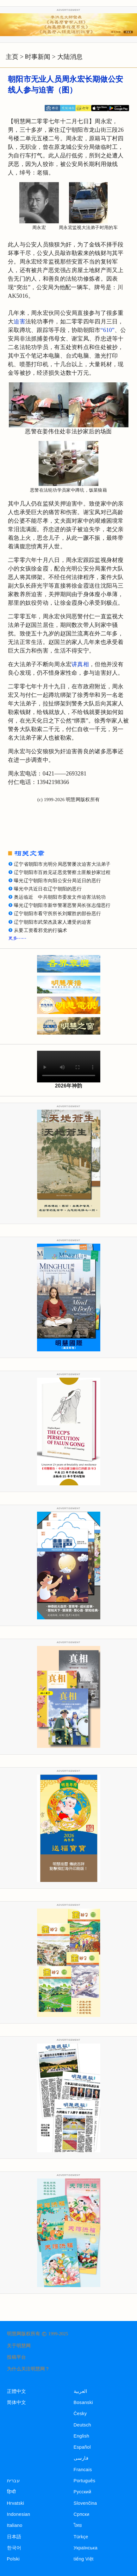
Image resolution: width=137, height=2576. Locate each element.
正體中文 (16, 2391)
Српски (82, 2514)
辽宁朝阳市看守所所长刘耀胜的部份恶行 (57, 913)
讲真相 (80, 664)
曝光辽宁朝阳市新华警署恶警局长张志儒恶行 (62, 905)
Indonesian (18, 2514)
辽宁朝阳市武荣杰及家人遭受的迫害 (52, 922)
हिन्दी (11, 2491)
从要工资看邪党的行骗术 (40, 930)
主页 (12, 56)
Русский (82, 2491)
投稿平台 (16, 2357)
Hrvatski (15, 2503)
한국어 (14, 2547)
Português (85, 2480)
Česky (80, 2413)
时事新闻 (37, 56)
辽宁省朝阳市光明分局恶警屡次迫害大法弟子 (62, 864)
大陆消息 (70, 56)
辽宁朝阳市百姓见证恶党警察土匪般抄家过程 (62, 872)
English (82, 2436)
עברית (13, 2480)
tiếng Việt (84, 2558)
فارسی (81, 2458)
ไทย (78, 2525)
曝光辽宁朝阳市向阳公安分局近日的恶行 (57, 880)
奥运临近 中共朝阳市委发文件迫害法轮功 (60, 897)
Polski (13, 2558)
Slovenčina (85, 2503)
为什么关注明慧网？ (28, 2368)
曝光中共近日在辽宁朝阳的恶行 (48, 888)
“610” (108, 330)
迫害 (19, 321)
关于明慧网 (19, 2345)
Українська (85, 2547)
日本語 (14, 2536)
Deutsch (82, 2424)
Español (82, 2447)
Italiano (14, 2525)
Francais (83, 2469)
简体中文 (16, 2402)
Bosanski (83, 2402)
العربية (80, 2391)
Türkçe (81, 2536)
